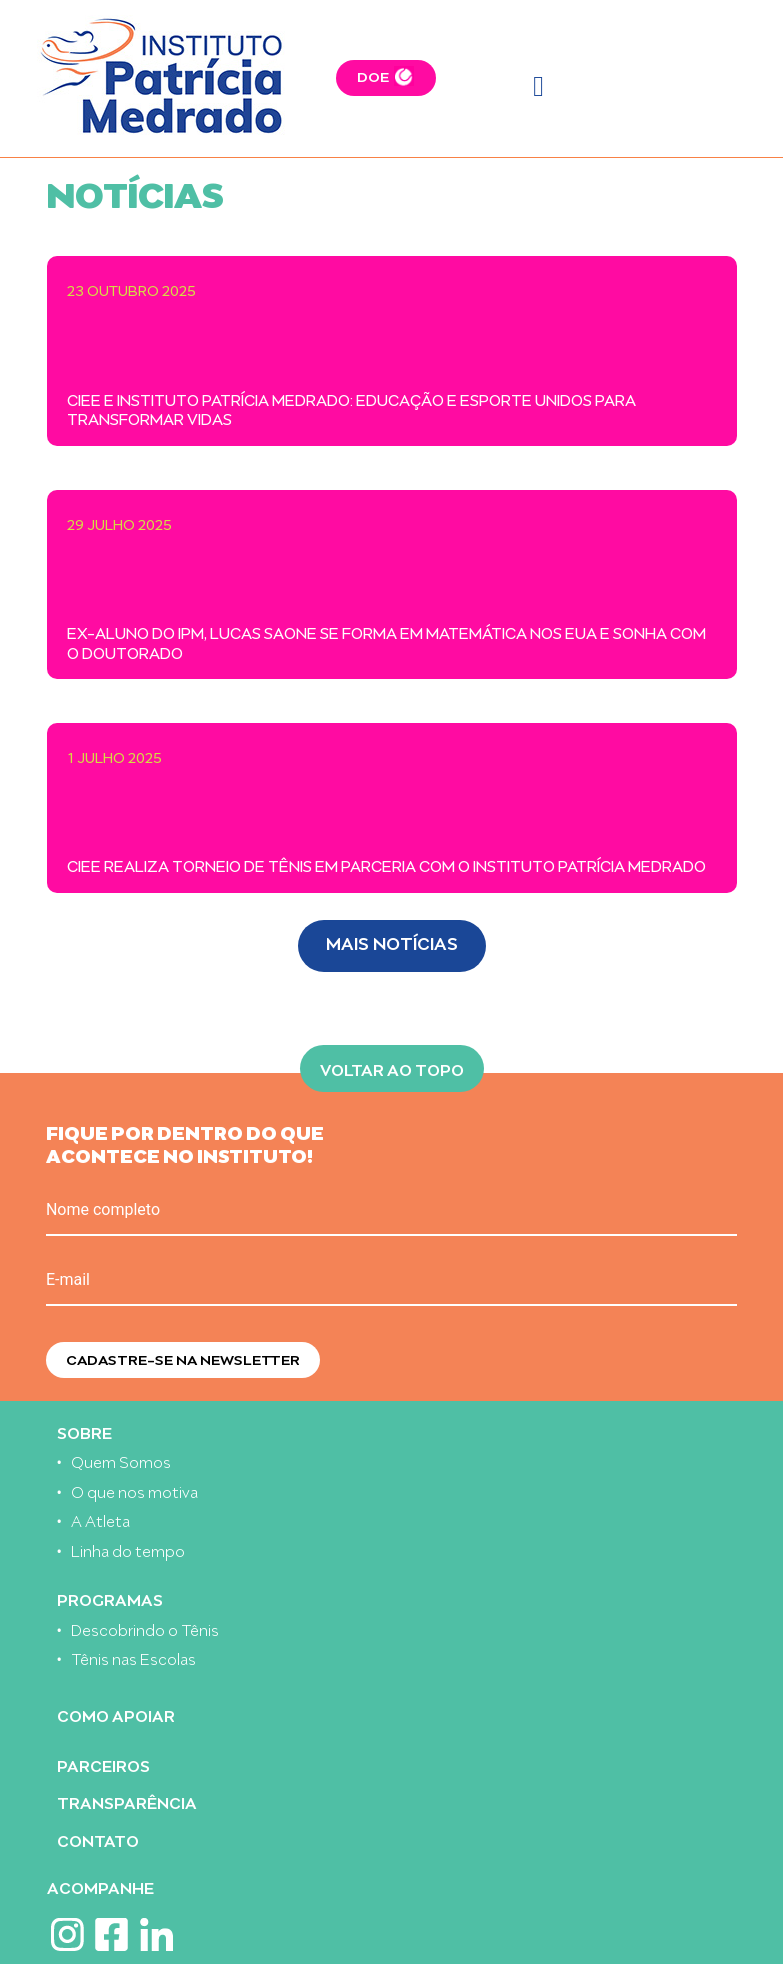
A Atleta (100, 1519)
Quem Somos (121, 1460)
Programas (110, 1598)
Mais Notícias (392, 941)
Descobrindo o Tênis (145, 1628)
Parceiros (103, 1764)
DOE (373, 75)
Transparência (127, 1801)
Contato (98, 1839)
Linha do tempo (128, 1549)
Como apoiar (116, 1714)
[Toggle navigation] (539, 87)
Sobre (84, 1431)
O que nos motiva (134, 1490)
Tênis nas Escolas (133, 1657)
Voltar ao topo (392, 1068)
